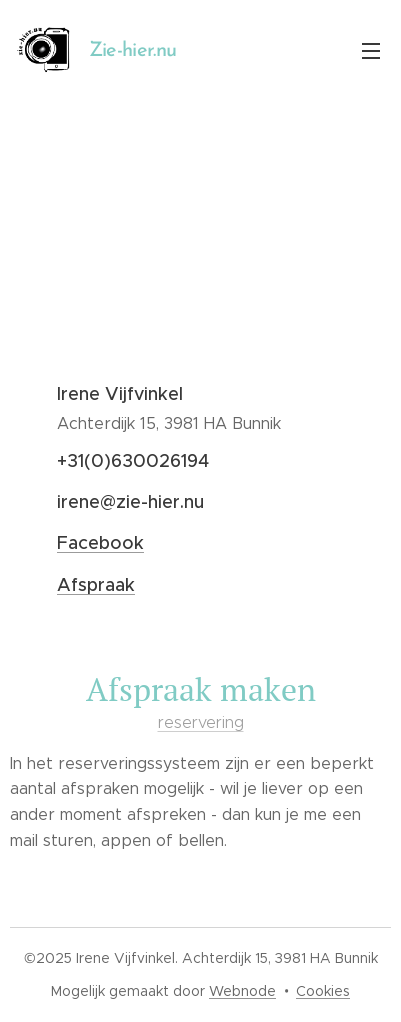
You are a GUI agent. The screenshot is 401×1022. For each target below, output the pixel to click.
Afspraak (96, 585)
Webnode (242, 991)
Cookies (323, 991)
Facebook (100, 543)
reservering (201, 722)
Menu (371, 51)
